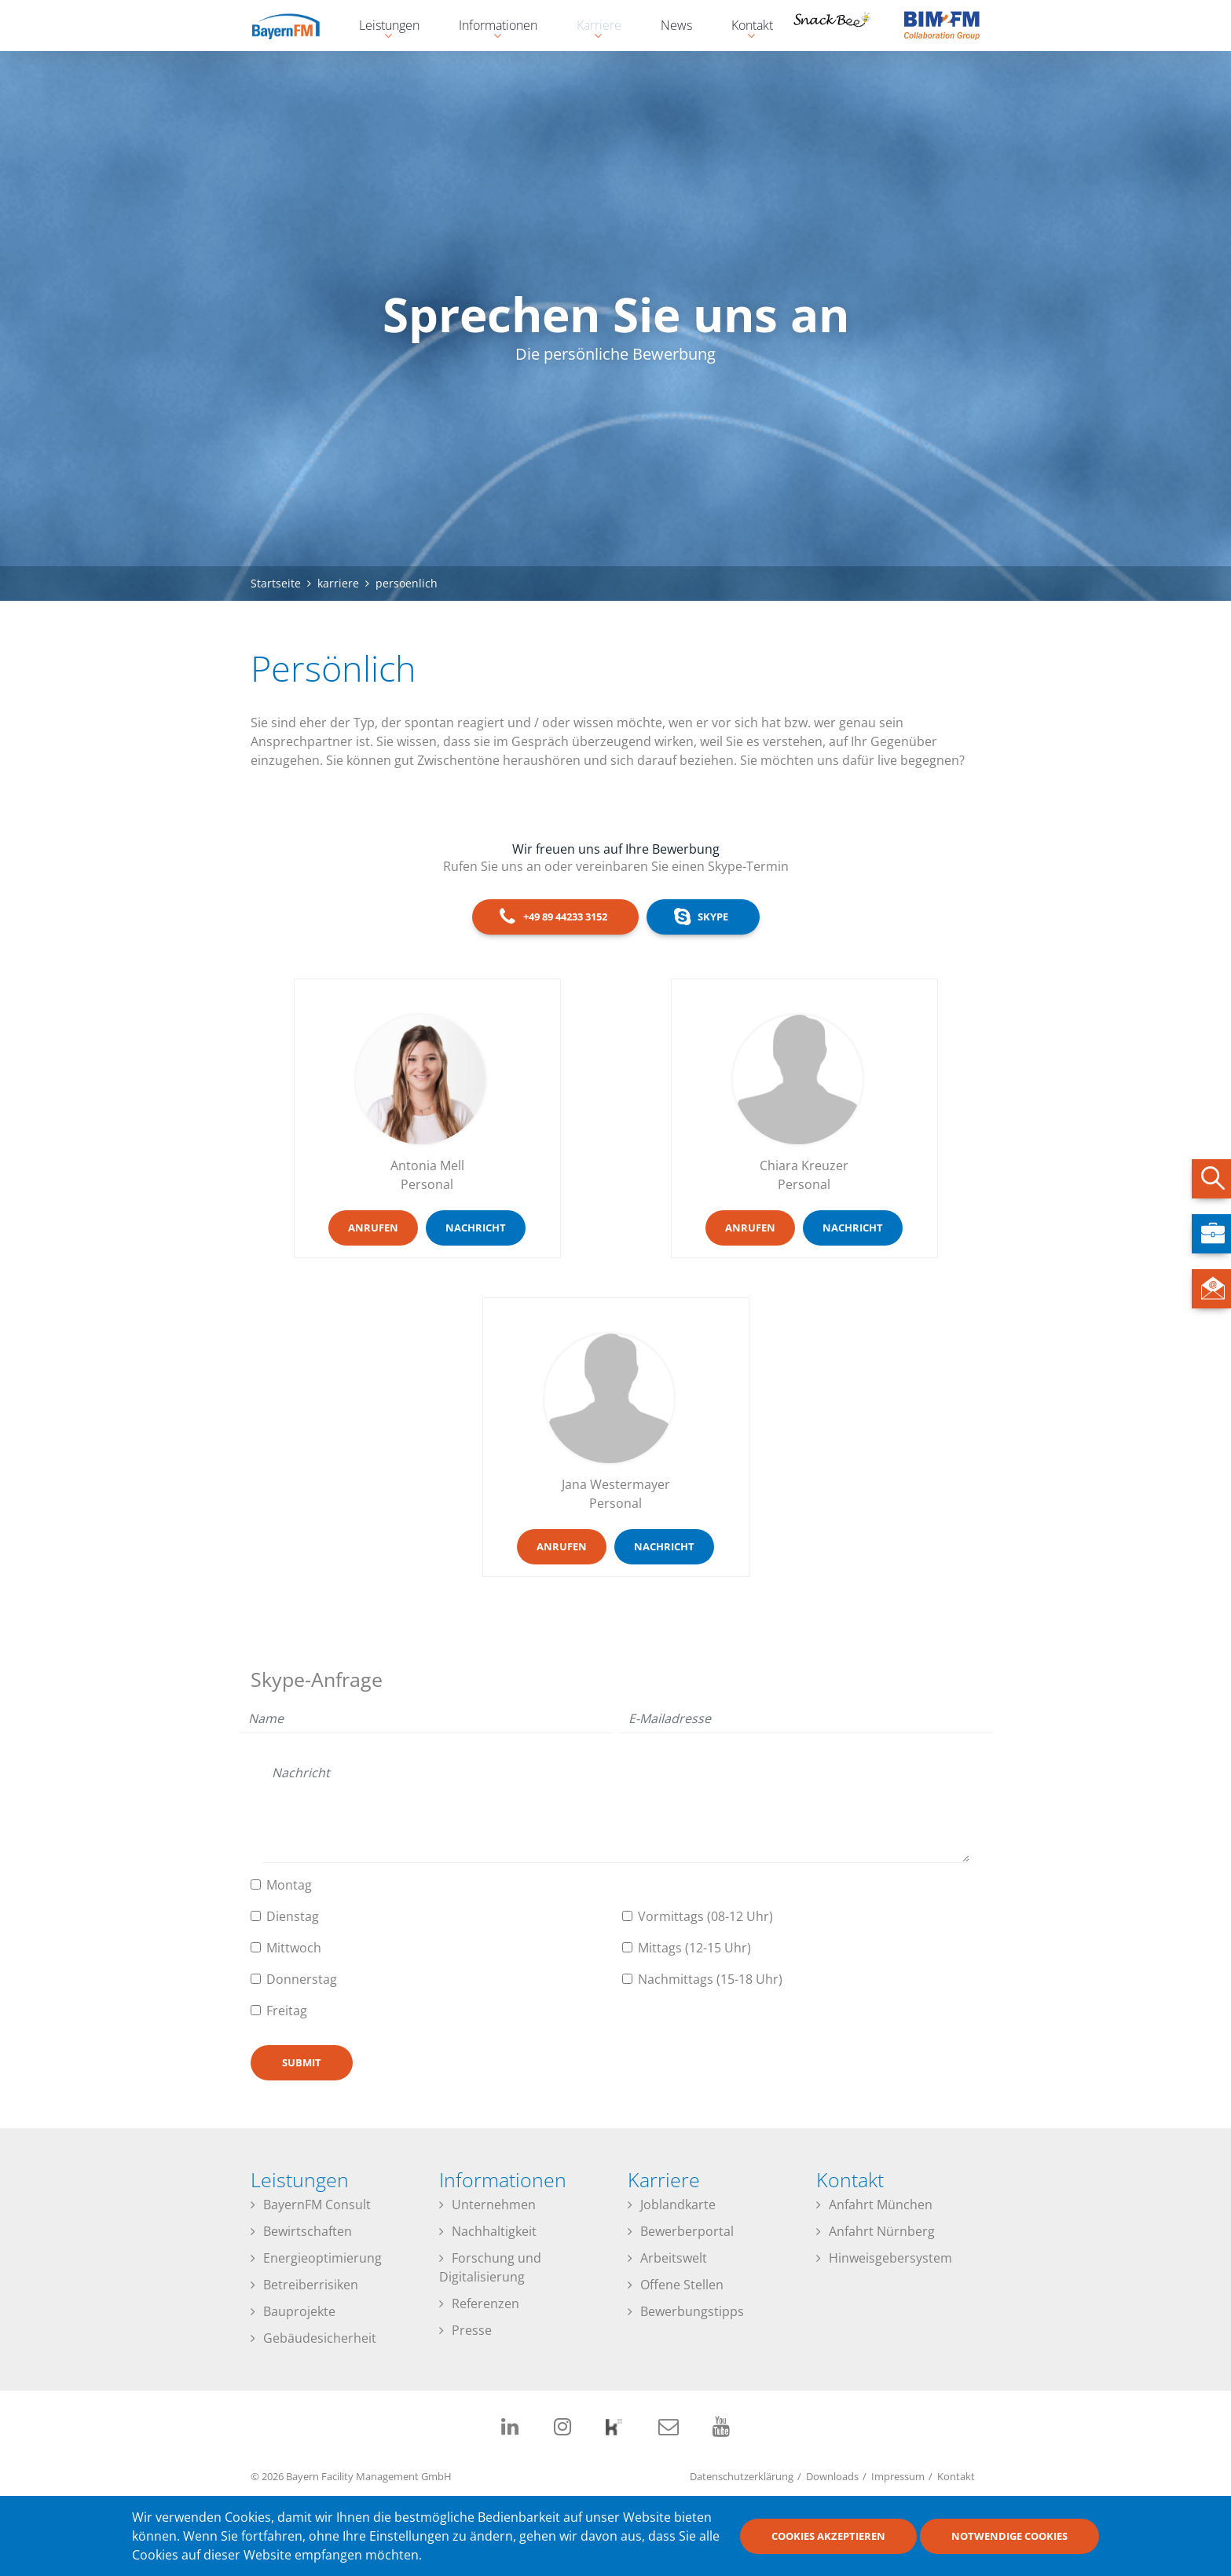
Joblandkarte (678, 2204)
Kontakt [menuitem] (744, 27)
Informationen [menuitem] (490, 27)
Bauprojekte (299, 2311)
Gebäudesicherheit (319, 2338)
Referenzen (485, 2303)
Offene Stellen (682, 2284)
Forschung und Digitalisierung (490, 2267)
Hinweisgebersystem (890, 2258)
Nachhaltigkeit (494, 2231)
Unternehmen (494, 2204)
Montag (289, 1885)
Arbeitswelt (673, 2258)
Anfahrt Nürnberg (882, 2231)
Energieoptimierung (322, 2258)
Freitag (286, 2010)
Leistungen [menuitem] (381, 27)
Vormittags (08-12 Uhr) (705, 1916)
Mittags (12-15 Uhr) (694, 1947)
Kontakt (956, 2476)
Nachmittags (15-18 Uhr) (710, 1979)
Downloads (832, 2476)
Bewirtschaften (307, 2231)
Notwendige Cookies (1009, 2536)
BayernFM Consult (317, 2204)
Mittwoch (293, 1947)
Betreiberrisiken (310, 2284)
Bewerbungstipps (692, 2311)
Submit (301, 2062)
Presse (472, 2330)
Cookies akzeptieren (828, 2536)
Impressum (898, 2476)
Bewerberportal (687, 2231)
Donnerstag (301, 1979)
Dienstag (292, 1916)
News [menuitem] (676, 25)
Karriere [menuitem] (591, 27)
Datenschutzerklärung (741, 2476)
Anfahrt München (880, 2204)
